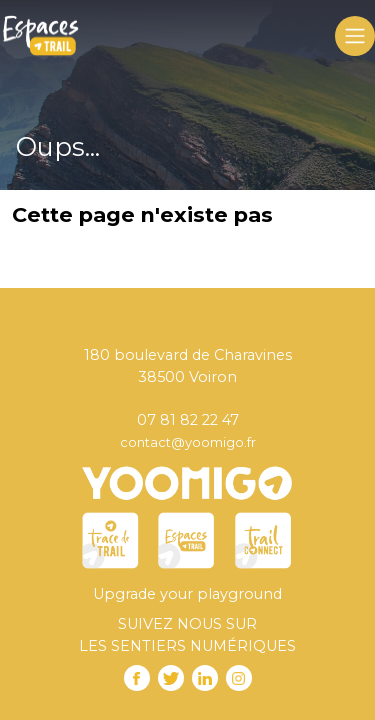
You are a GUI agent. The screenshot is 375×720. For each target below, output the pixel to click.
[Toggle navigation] (355, 36)
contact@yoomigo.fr (188, 442)
